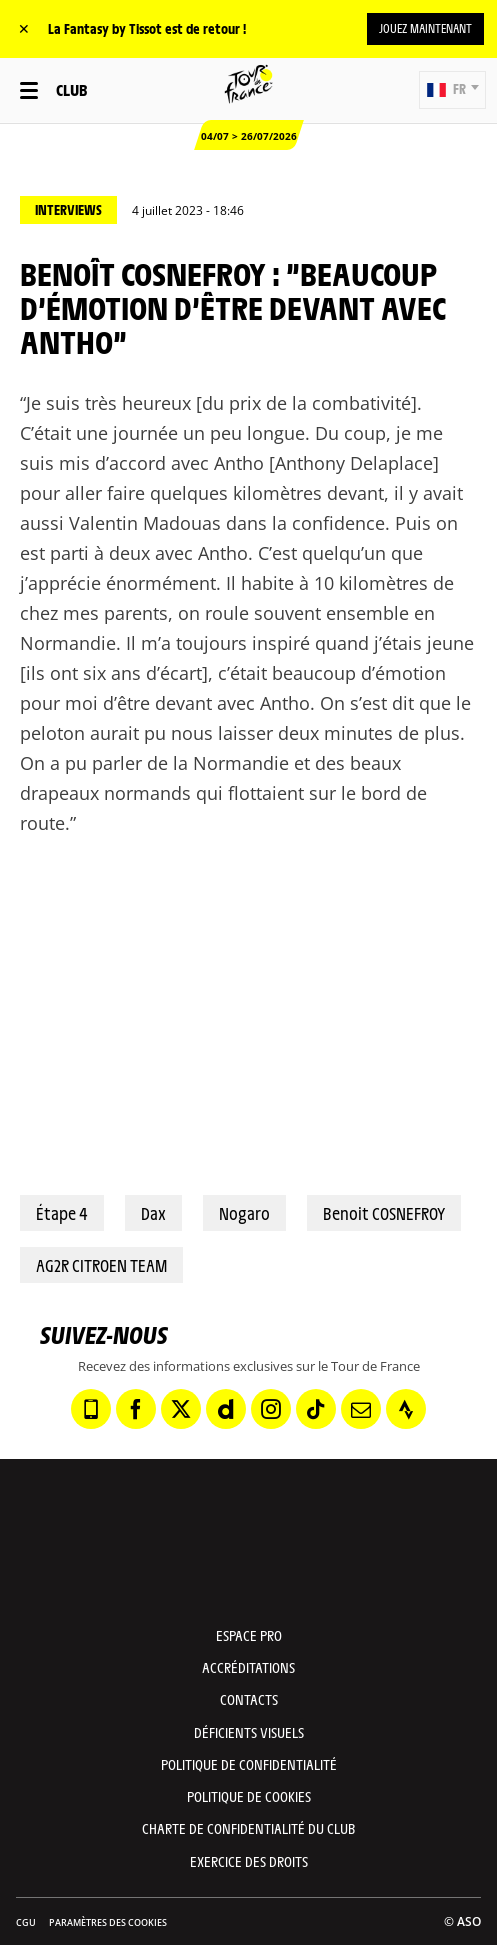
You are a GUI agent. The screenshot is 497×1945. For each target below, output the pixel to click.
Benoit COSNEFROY (384, 1213)
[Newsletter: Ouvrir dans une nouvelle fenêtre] (361, 1409)
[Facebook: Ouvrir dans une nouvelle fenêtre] (136, 1409)
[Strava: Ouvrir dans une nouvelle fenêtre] (406, 1409)
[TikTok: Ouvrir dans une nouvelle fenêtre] (316, 1409)
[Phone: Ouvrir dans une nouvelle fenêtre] (91, 1409)
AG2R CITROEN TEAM (101, 1265)
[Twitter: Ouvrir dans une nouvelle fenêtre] (181, 1409)
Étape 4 (62, 1213)
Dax (153, 1213)
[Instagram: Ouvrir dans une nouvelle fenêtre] (271, 1409)
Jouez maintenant (425, 28)
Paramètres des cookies (108, 1922)
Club (71, 89)
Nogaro (244, 1213)
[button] (452, 90)
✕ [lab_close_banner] (24, 28)
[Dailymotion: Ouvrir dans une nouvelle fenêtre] (226, 1409)
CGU (26, 1922)
